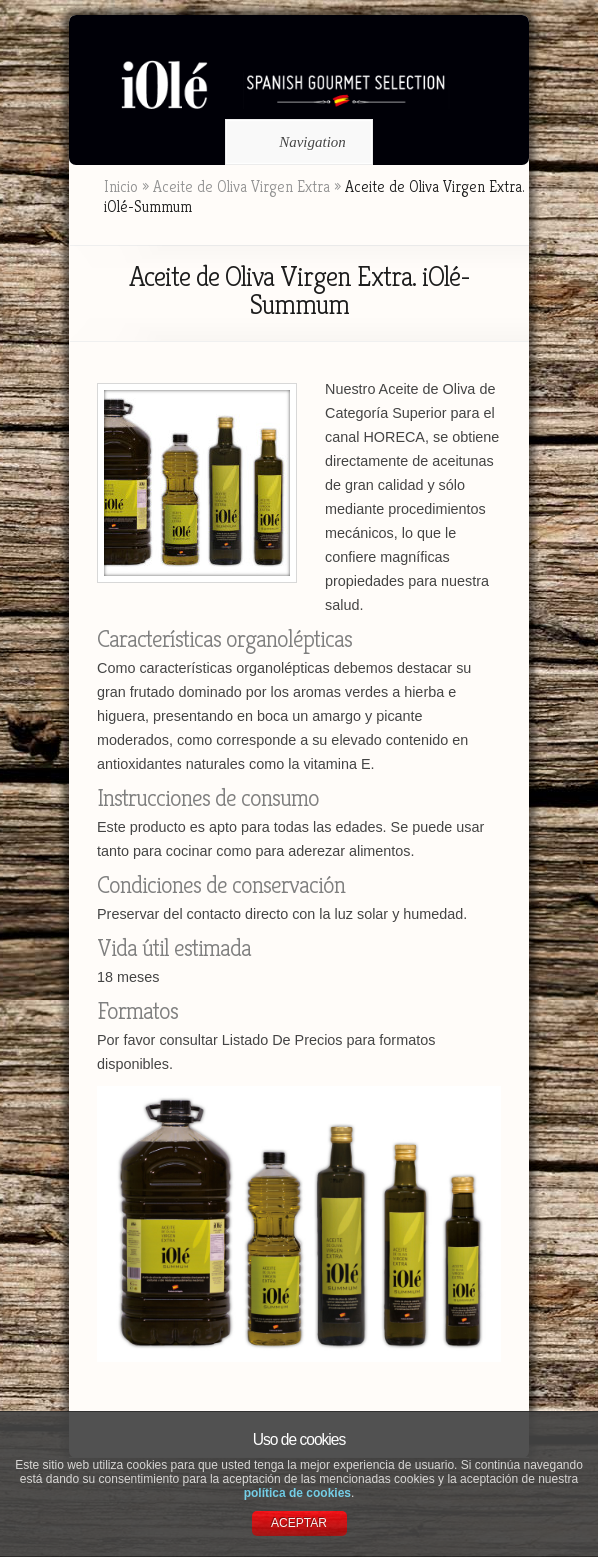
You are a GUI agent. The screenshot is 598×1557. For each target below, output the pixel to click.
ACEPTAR (299, 1523)
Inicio (121, 186)
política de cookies (297, 1493)
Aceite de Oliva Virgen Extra (241, 186)
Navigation (295, 142)
